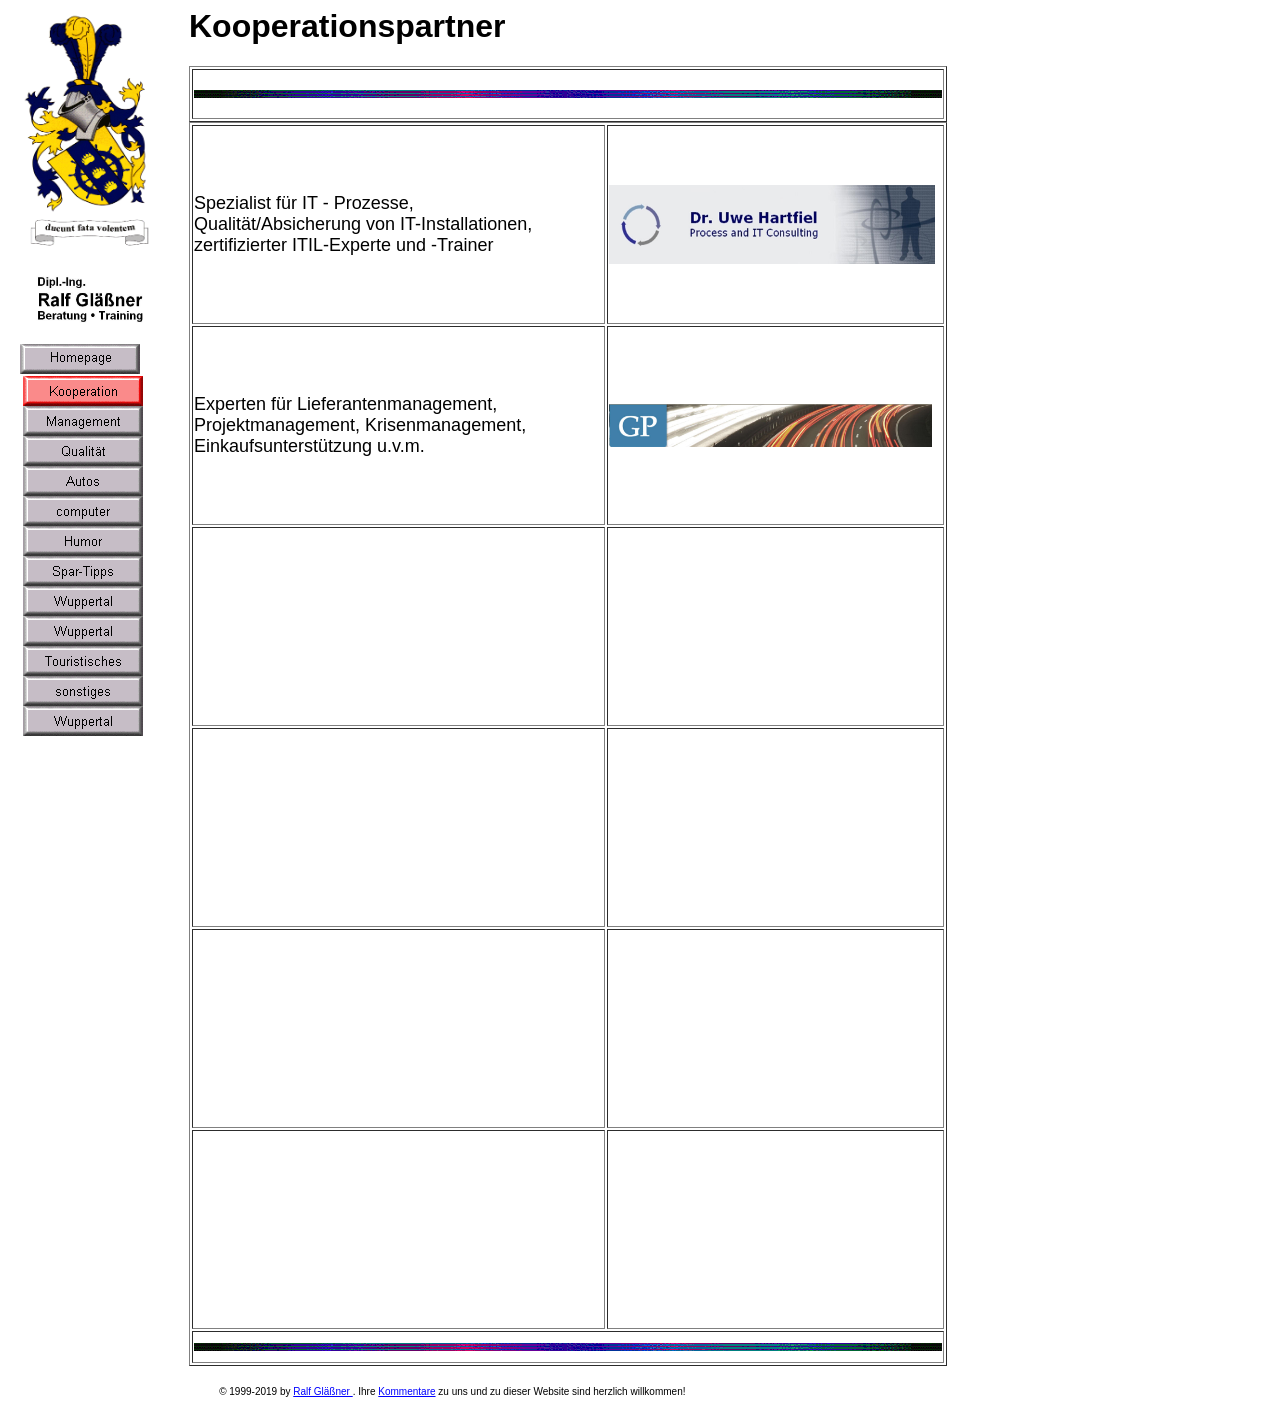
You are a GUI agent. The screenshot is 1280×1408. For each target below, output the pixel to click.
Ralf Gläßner (322, 1391)
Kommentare (406, 1391)
